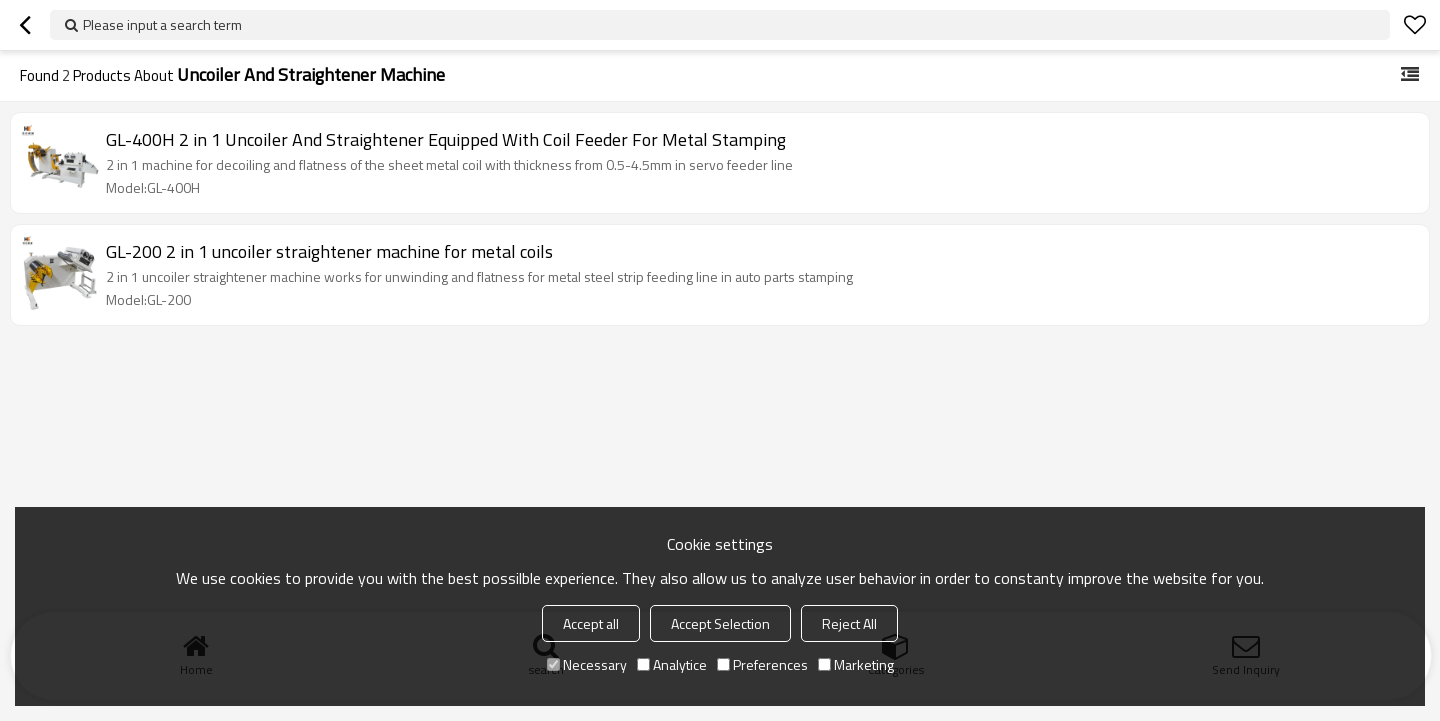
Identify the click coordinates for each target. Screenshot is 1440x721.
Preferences (762, 664)
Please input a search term (162, 24)
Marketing (856, 664)
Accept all (591, 623)
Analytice (672, 664)
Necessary (587, 664)
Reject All (849, 623)
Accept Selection (720, 623)
